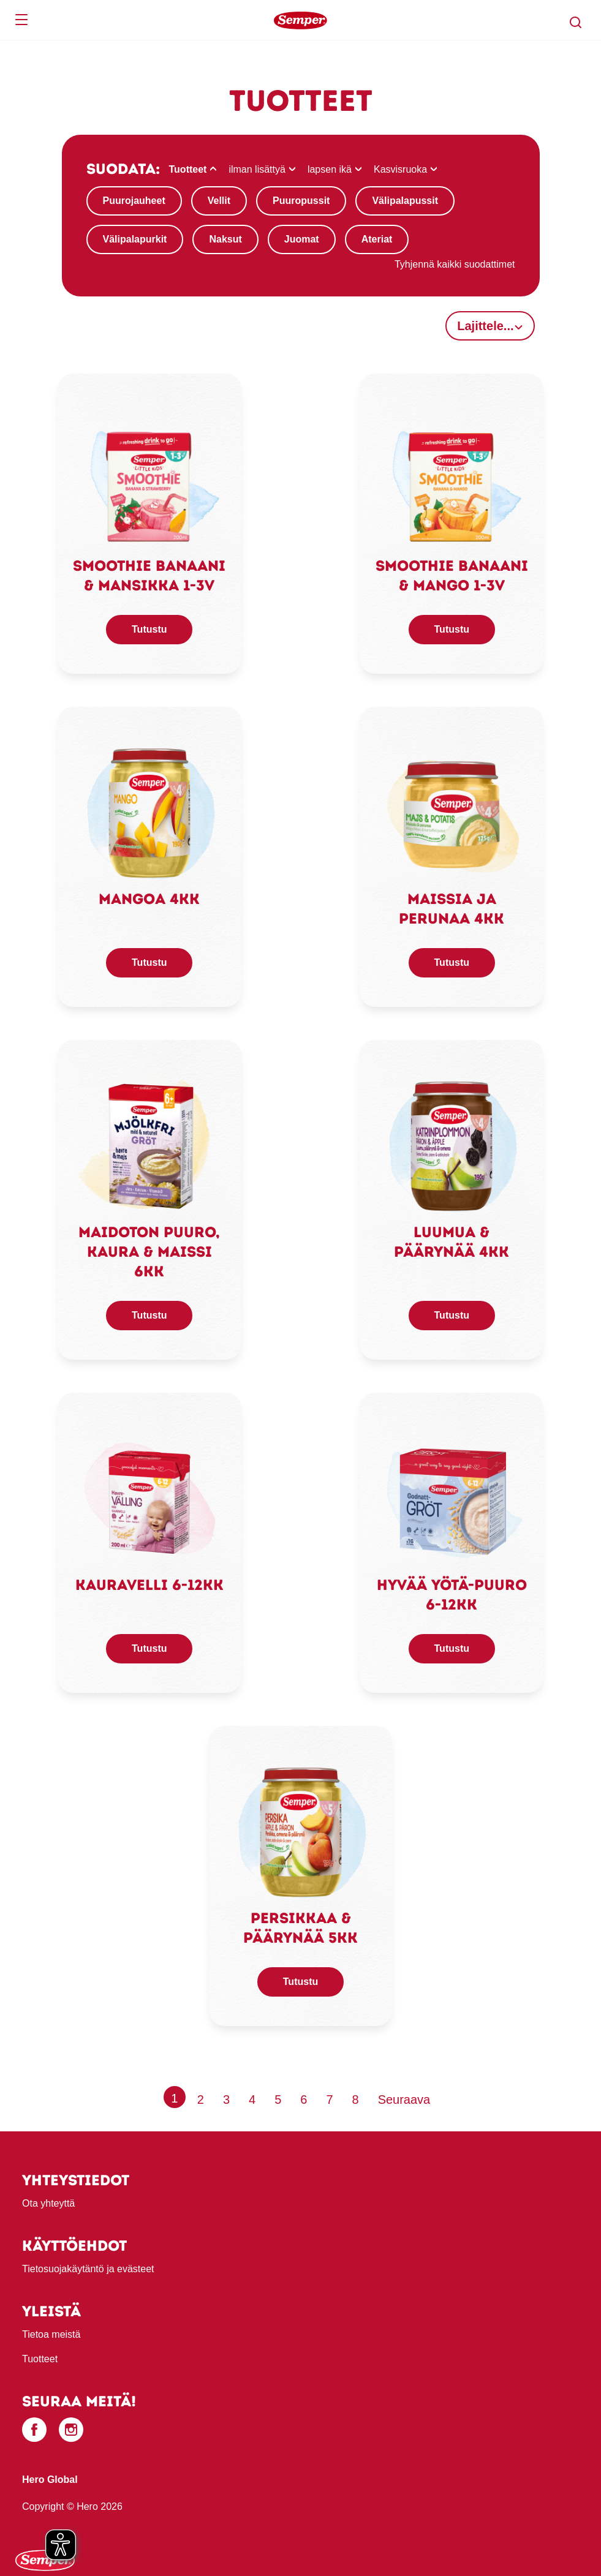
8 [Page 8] (355, 2099)
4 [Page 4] (252, 2099)
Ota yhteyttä (48, 2203)
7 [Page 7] (329, 2099)
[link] (149, 479)
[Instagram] (71, 2429)
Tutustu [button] (149, 629)
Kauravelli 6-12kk (149, 1585)
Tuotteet (40, 2359)
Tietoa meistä (51, 2334)
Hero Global (50, 2479)
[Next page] (404, 2099)
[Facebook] (34, 2429)
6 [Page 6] (303, 2099)
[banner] (300, 20)
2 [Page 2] (200, 2099)
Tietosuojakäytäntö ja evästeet (88, 2269)
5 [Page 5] (277, 2099)
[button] (575, 22)
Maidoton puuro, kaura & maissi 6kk (149, 1251)
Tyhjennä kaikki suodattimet (455, 264)
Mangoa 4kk (149, 899)
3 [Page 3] (226, 2099)
